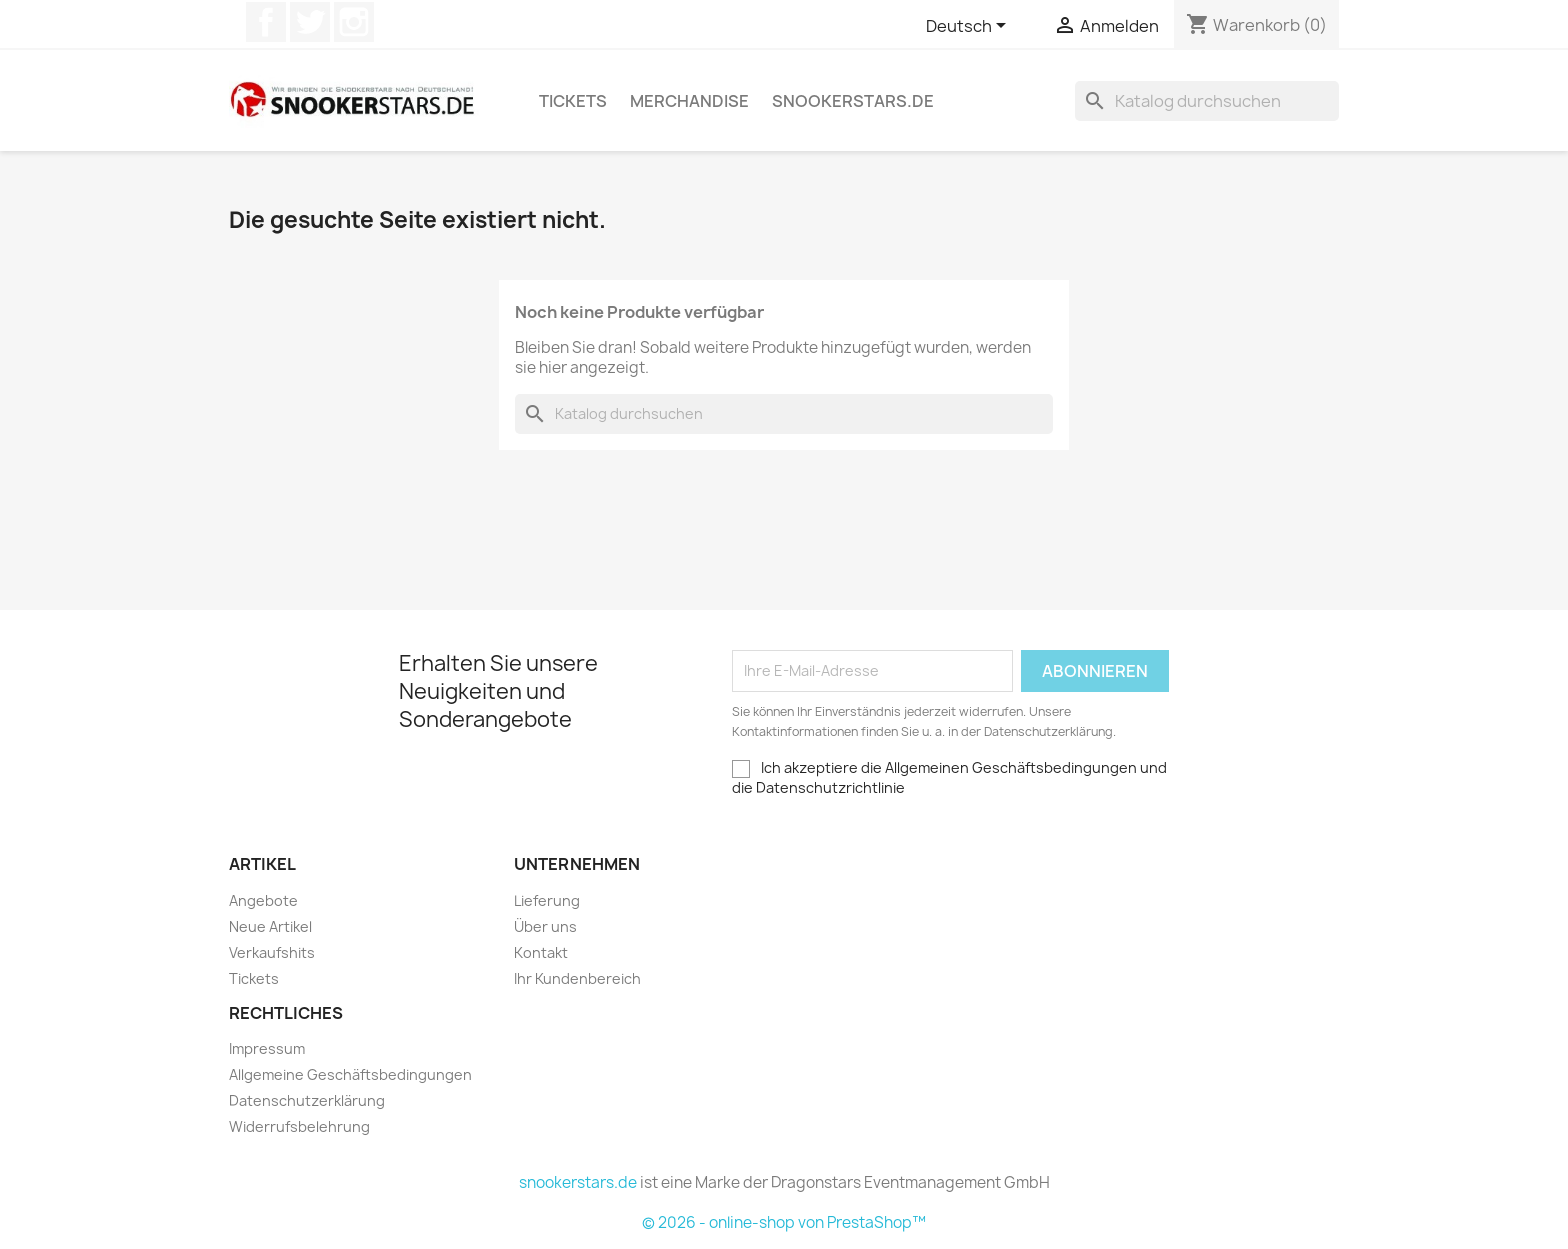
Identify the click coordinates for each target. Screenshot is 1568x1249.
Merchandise (689, 101)
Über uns (545, 926)
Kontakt (541, 952)
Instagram (354, 22)
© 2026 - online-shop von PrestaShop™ (784, 1222)
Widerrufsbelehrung (299, 1126)
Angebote (263, 900)
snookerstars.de (853, 101)
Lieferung (547, 900)
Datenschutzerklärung (307, 1100)
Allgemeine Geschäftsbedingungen (350, 1074)
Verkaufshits (272, 952)
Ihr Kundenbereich (577, 978)
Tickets (573, 101)
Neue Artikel (270, 926)
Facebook (266, 22)
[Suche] (1207, 101)
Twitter (310, 22)
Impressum (267, 1048)
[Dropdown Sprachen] (969, 27)
